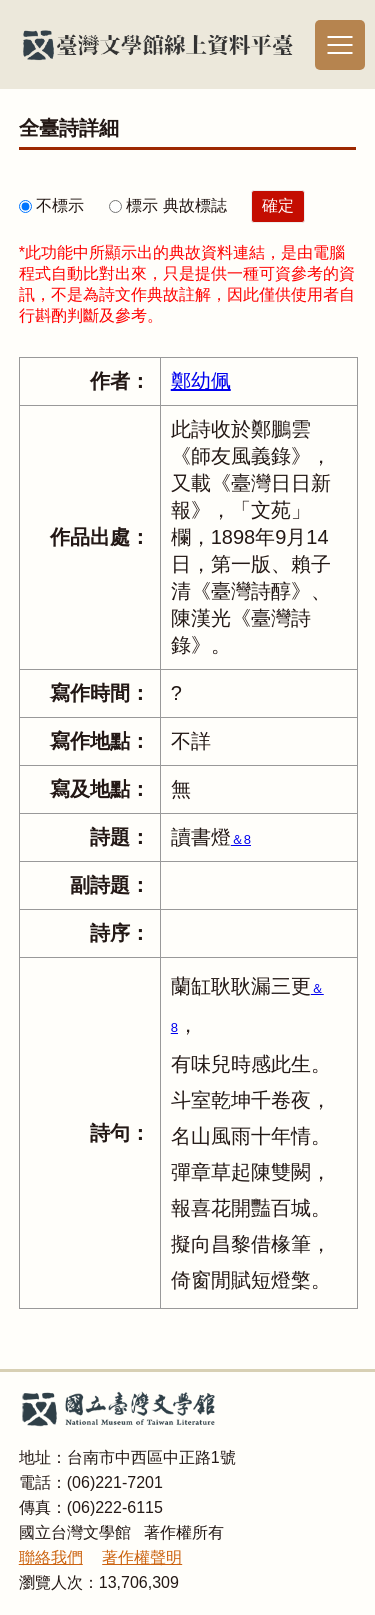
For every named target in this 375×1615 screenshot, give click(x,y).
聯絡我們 (51, 1557)
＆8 (241, 839)
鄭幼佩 (201, 381)
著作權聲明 (142, 1557)
